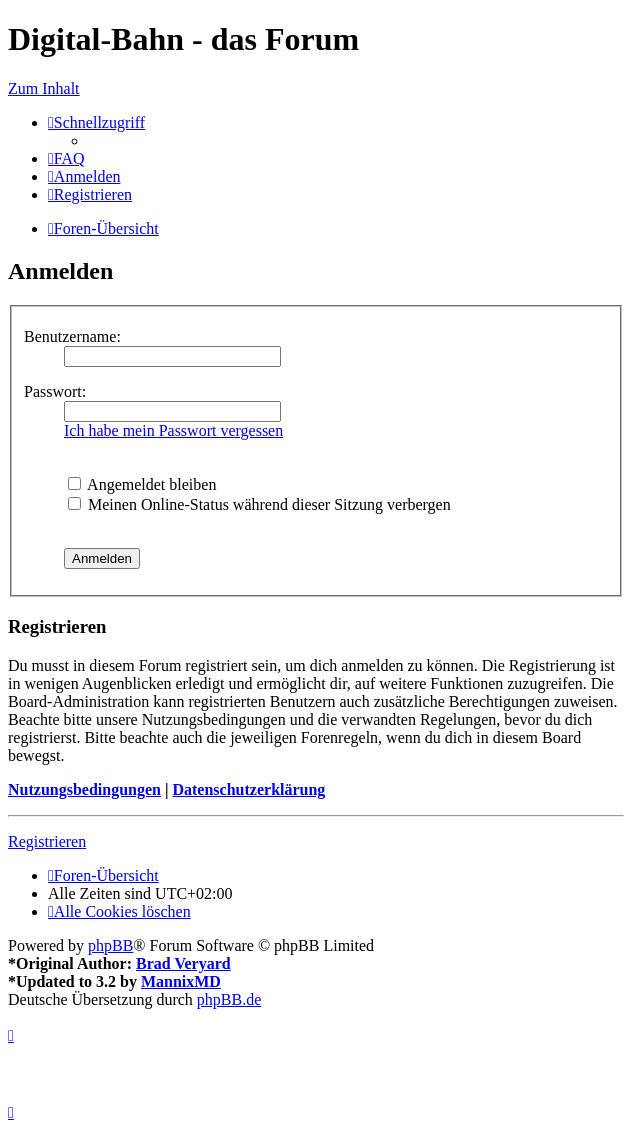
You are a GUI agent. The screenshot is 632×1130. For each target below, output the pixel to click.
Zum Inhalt (44, 88)
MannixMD (181, 981)
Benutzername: (72, 336)
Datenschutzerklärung (248, 789)
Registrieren (47, 841)
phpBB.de (229, 999)
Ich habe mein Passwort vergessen (173, 430)
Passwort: (55, 391)
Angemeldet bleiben (142, 484)
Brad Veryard (183, 963)
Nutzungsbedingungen (84, 789)
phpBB (110, 945)
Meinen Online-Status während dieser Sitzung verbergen (259, 504)
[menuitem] (66, 158)
